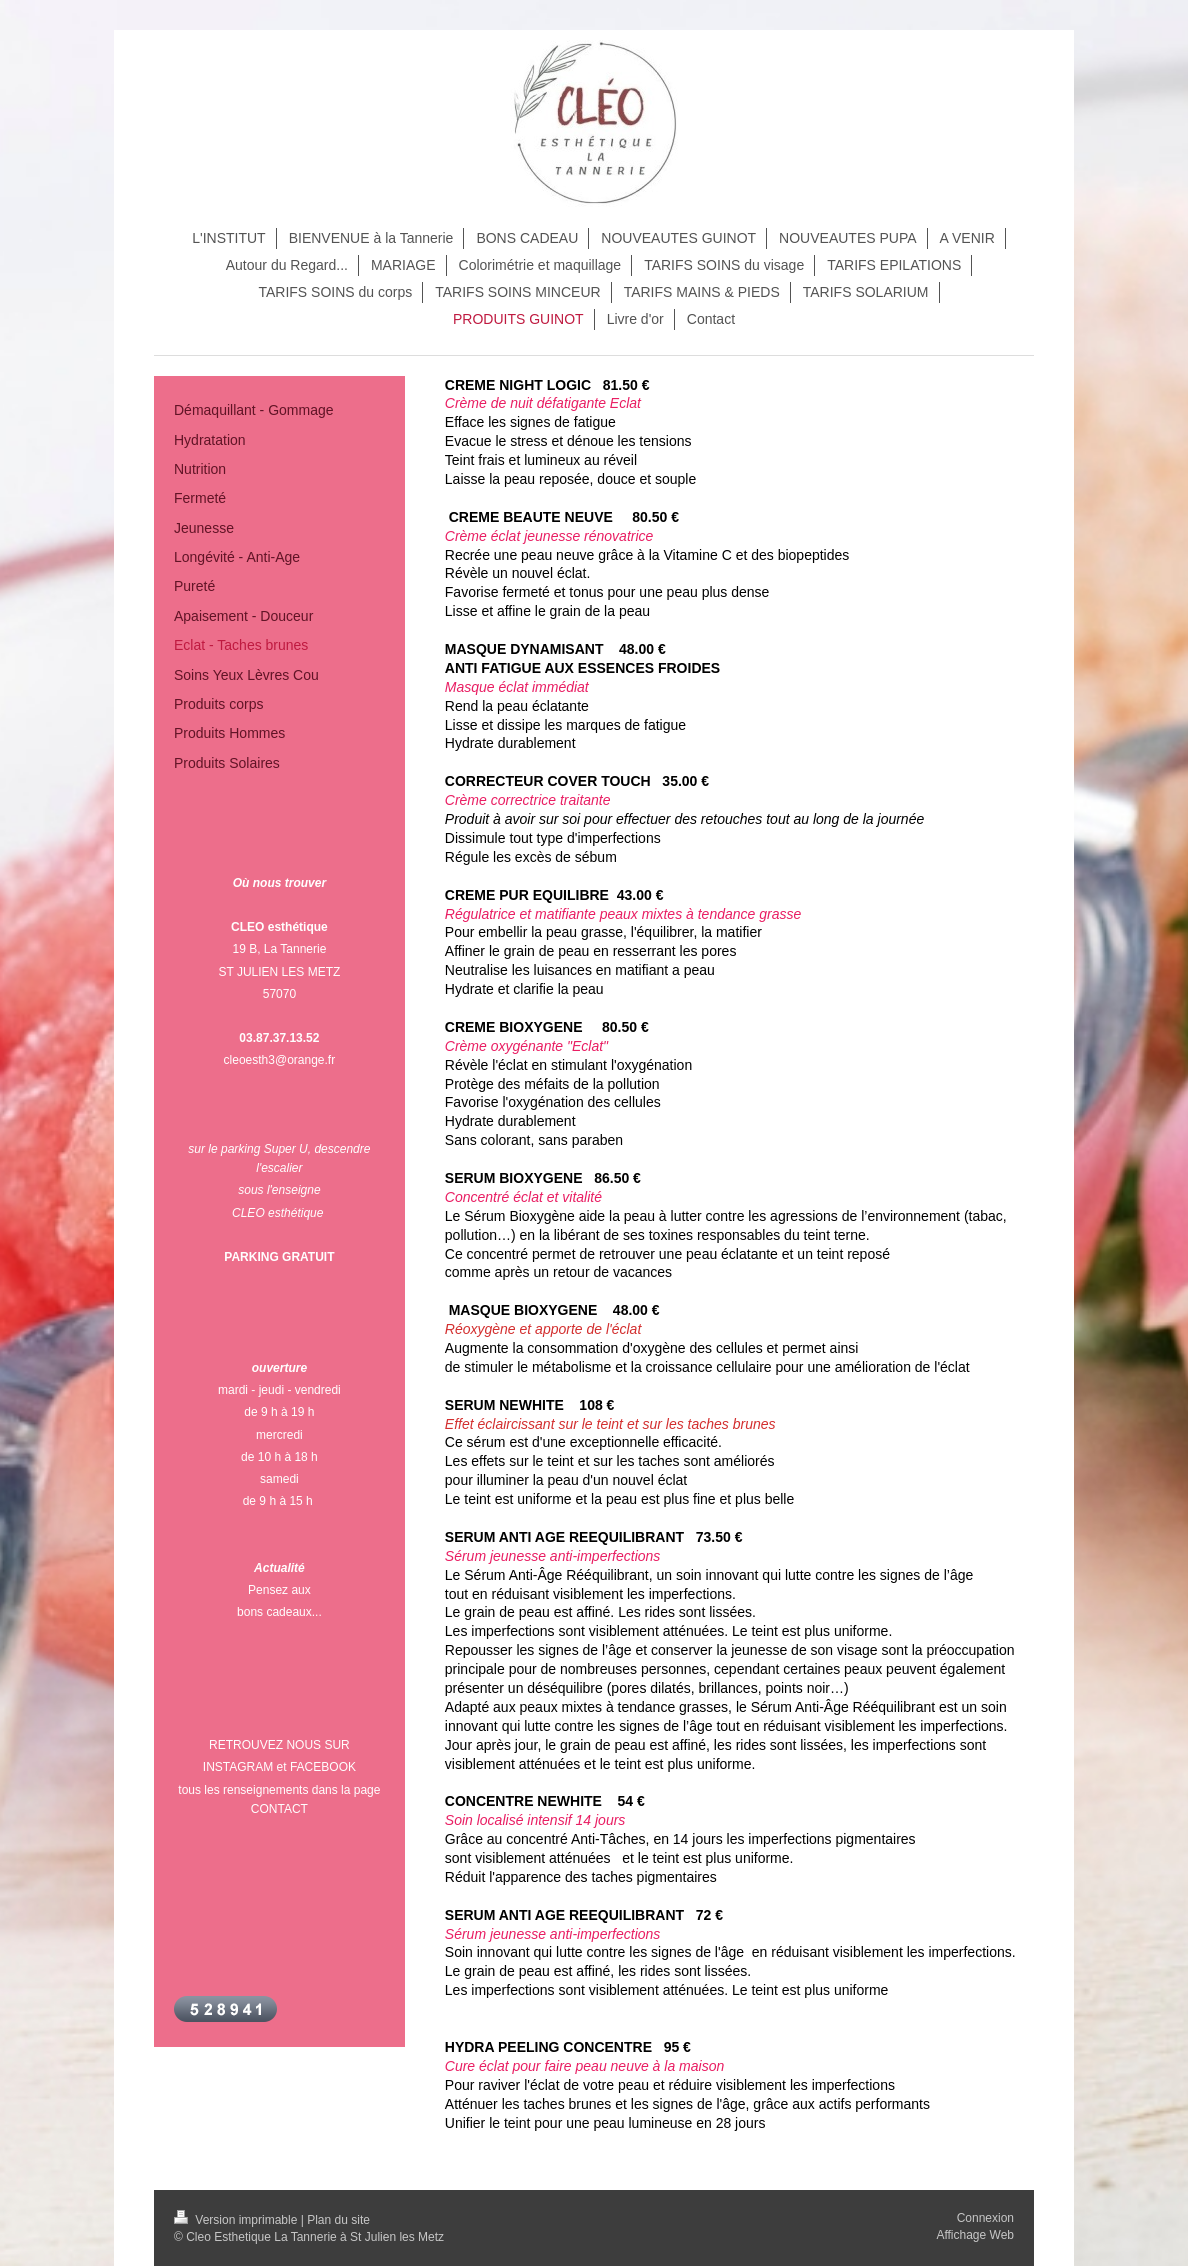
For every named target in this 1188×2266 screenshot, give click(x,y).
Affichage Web (975, 2235)
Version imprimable (237, 2220)
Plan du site (338, 2220)
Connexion (985, 2218)
